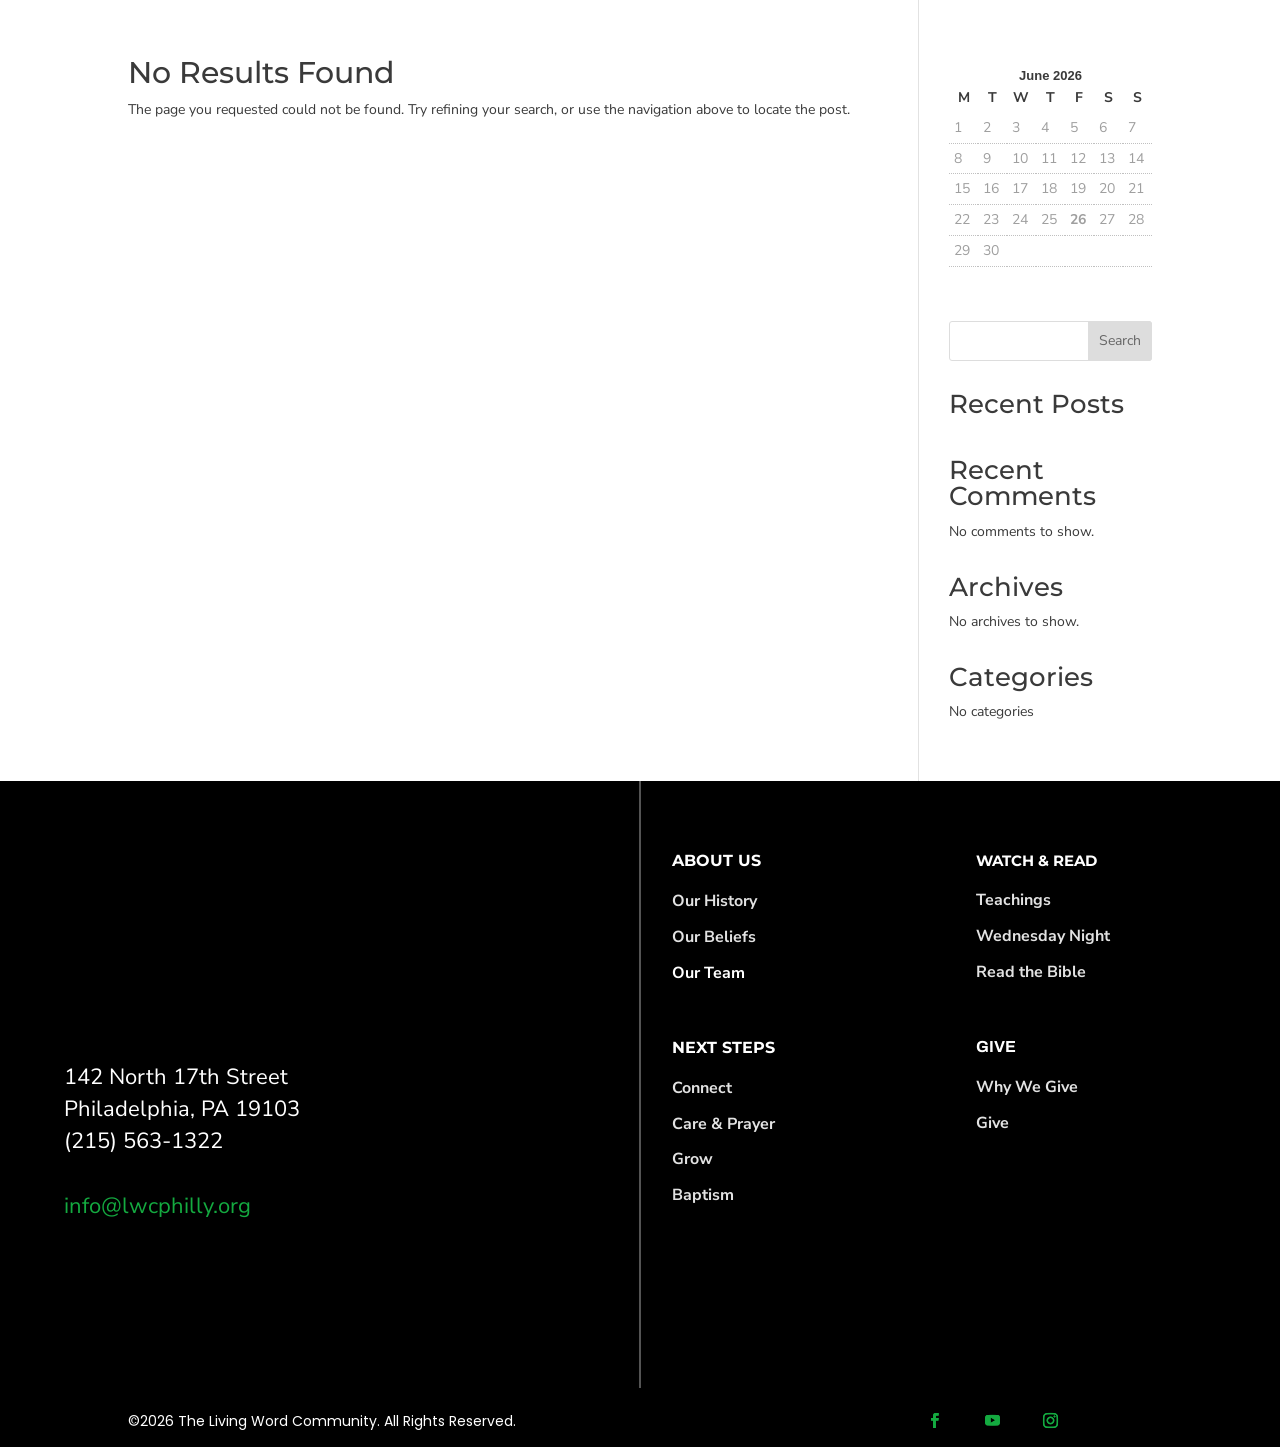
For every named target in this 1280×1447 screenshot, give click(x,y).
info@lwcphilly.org (157, 1206)
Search (1120, 340)
